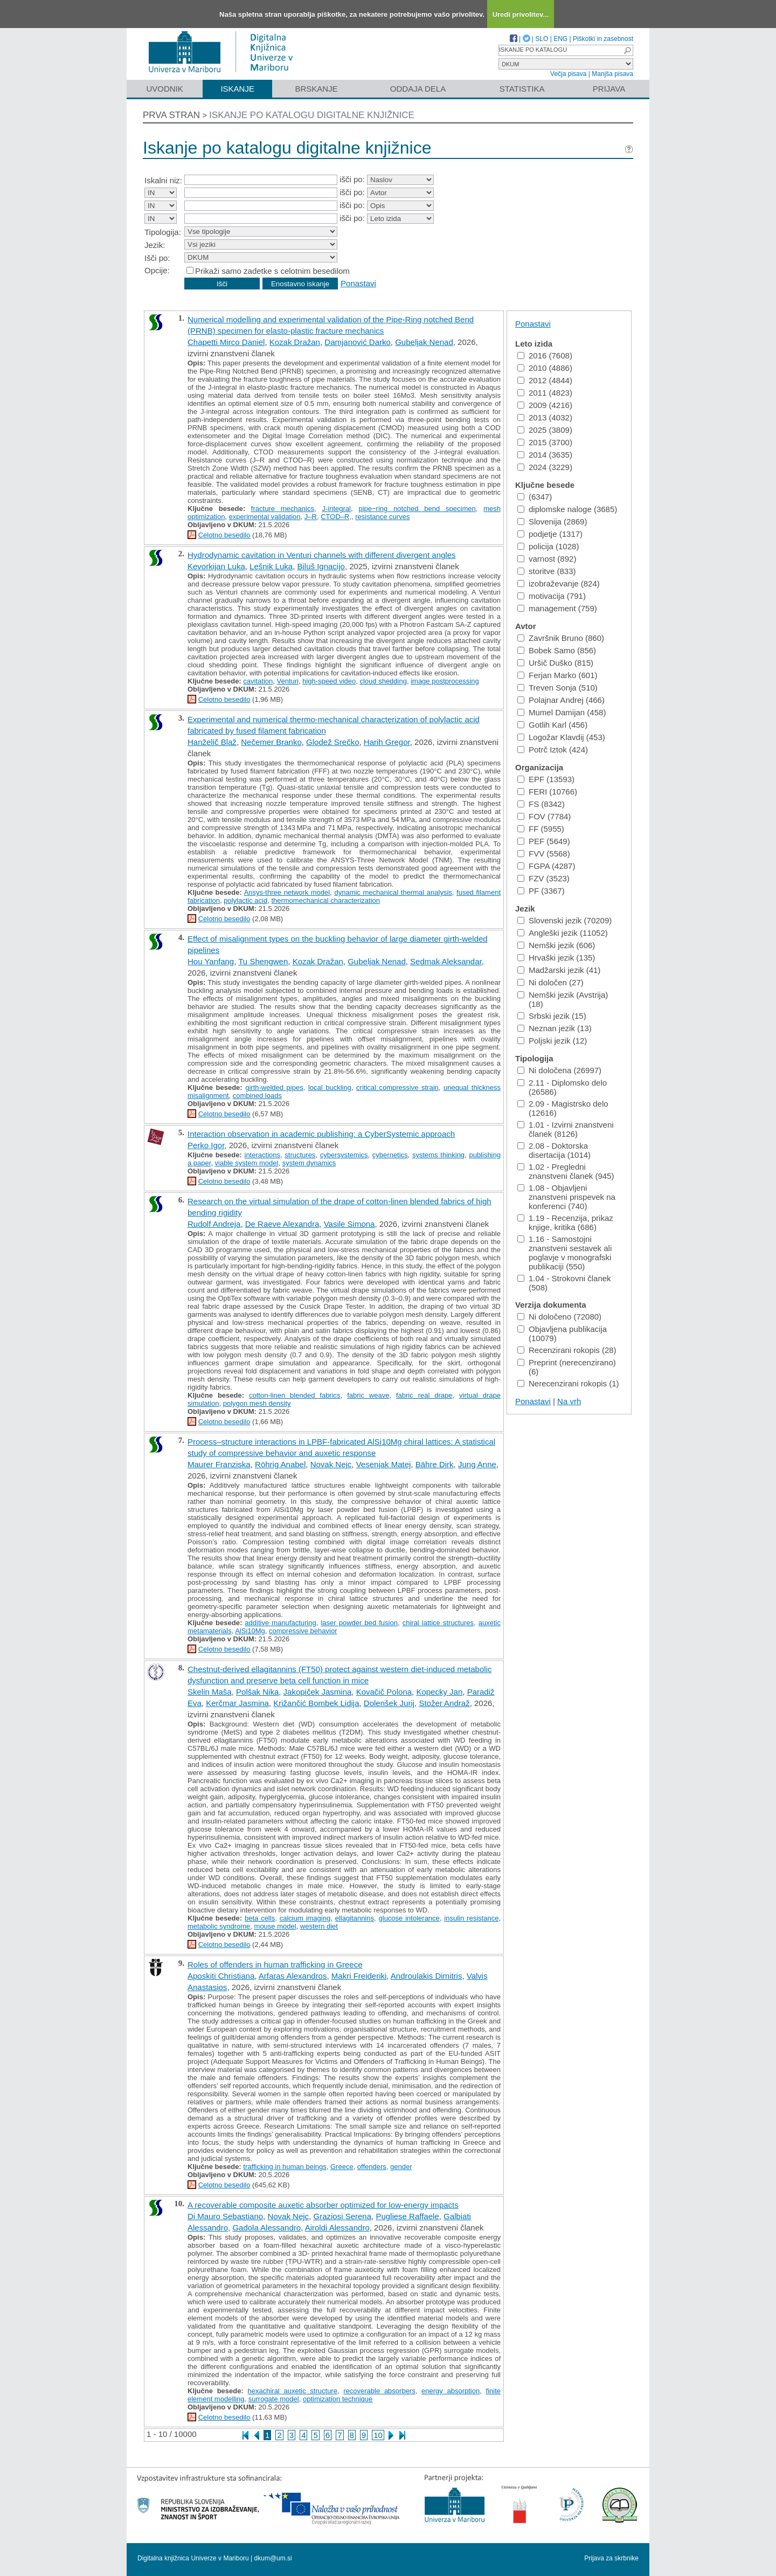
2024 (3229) (544, 467)
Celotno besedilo (224, 535)
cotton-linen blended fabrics (295, 1395)
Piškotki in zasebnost (603, 39)
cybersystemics (344, 1155)
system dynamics (309, 1163)
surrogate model (273, 2399)
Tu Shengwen (263, 961)
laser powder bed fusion (359, 1623)
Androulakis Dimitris (426, 1975)
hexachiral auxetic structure (292, 2391)
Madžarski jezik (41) (558, 970)
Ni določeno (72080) (559, 1316)
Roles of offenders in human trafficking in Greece (275, 1964)
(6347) (534, 496)
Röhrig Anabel (280, 1464)
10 (378, 2435)
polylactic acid (245, 900)
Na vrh (569, 1401)
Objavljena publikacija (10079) (562, 1333)
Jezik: (154, 245)
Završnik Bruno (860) (560, 638)
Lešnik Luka (271, 566)
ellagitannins (354, 1918)
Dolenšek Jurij (389, 1703)
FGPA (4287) (546, 866)
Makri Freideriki (359, 1975)
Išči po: (157, 258)
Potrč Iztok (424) (552, 749)
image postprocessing (445, 681)
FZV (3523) (543, 878)
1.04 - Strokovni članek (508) (564, 1283)
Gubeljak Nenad (424, 342)
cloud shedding (382, 681)
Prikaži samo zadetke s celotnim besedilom (272, 270)
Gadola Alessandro (266, 2227)
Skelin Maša (210, 1691)
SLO (541, 39)
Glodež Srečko (332, 742)
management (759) (557, 608)
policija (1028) (548, 546)
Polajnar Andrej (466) (561, 700)
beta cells (260, 1918)
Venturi (287, 681)
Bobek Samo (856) (556, 650)
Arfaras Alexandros (293, 1975)
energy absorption (450, 2391)
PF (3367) (541, 890)
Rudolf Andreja (214, 1223)
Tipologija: (162, 232)
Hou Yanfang (211, 961)
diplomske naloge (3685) (567, 509)
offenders (371, 2167)
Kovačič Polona (384, 1691)
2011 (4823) (544, 392)
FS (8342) (541, 804)
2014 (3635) (544, 454)
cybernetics (390, 1155)
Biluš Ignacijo (320, 566)
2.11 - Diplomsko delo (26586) (562, 1087)
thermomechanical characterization (325, 900)
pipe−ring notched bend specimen (416, 509)
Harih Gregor (387, 742)
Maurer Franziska (219, 1464)
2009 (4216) (544, 405)
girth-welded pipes (274, 1087)
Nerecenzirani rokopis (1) (568, 1383)
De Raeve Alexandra (282, 1223)
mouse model (275, 1926)
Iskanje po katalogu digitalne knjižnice (311, 115)
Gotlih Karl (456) (552, 724)
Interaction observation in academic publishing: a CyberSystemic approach (321, 1133)
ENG (560, 39)
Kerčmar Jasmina (237, 1703)
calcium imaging (305, 1918)
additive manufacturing (280, 1623)
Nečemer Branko (271, 742)
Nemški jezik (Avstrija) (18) (562, 999)
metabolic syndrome (219, 1926)
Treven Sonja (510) (557, 687)
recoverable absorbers (379, 2391)
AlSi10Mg (250, 1631)
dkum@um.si (273, 2558)
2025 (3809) (544, 429)
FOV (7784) (544, 816)
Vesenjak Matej (383, 1464)
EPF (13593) (545, 779)
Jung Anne (477, 1464)
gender (401, 2167)
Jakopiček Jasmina (317, 1691)
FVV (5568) (543, 853)
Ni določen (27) (550, 982)
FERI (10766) (547, 791)
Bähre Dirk (434, 1464)
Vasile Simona (349, 1223)
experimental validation (265, 517)
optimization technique (337, 2399)
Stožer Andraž (444, 1703)
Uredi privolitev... (521, 14)
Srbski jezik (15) (551, 1015)
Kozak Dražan (294, 342)
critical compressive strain (397, 1087)
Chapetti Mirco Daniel (226, 342)
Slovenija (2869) (552, 521)
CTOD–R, (336, 517)
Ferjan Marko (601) (557, 675)
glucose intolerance (409, 1918)
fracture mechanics (282, 509)
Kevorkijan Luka (216, 566)
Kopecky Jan (439, 1691)
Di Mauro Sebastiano (225, 2216)
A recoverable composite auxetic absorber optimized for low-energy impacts (323, 2204)
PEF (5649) (543, 841)
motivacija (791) (551, 595)
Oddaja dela (418, 88)
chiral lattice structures (438, 1623)
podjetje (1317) (550, 533)
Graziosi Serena (342, 2216)
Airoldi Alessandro (337, 2227)
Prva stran (171, 115)
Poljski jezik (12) (552, 1040)
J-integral (336, 509)
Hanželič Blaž (212, 742)
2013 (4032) (544, 417)
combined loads (257, 1096)
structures (300, 1155)
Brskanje (316, 88)
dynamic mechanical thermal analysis (393, 892)
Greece (342, 2167)
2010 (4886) (544, 367)
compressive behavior (303, 1631)
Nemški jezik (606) (556, 945)
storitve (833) (546, 571)
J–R (310, 517)
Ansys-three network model (287, 892)
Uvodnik (164, 88)
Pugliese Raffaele (407, 2216)
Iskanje (237, 88)
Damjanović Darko (357, 342)
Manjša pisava (612, 74)
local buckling (329, 1087)
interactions (262, 1155)
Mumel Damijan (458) (561, 712)
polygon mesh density (257, 1403)
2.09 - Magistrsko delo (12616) (562, 1108)
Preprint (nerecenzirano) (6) (566, 1367)
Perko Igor (206, 1145)
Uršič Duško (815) (555, 662)
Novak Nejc (331, 1464)
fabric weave (368, 1395)
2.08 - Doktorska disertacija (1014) (554, 1150)
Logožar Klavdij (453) (561, 737)
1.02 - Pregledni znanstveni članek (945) (565, 1171)
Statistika (522, 88)
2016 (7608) (544, 355)
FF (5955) (540, 828)
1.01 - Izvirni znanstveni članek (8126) (565, 1129)
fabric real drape (424, 1395)
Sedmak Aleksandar (446, 961)
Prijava (609, 88)
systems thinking (438, 1155)
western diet (319, 1926)
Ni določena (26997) (559, 1070)
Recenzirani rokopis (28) (566, 1350)
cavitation (258, 681)
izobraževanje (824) (558, 583)
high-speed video (329, 681)
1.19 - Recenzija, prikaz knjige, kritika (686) (565, 1222)
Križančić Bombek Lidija (316, 1703)
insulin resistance (471, 1918)
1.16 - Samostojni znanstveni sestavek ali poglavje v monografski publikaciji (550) (564, 1252)
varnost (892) (546, 558)
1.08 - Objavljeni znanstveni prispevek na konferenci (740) (566, 1197)
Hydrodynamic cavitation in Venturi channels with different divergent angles (322, 555)
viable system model (247, 1163)
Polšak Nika (257, 1691)
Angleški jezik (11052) (562, 932)
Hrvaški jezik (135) (556, 957)
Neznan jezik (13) (554, 1028)
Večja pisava (568, 74)
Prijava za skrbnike (611, 2558)
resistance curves (382, 517)
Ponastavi (358, 283)
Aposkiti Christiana (221, 1975)
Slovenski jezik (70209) (564, 920)
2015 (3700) (544, 442)
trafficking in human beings (284, 2167)
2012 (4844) (544, 380)
